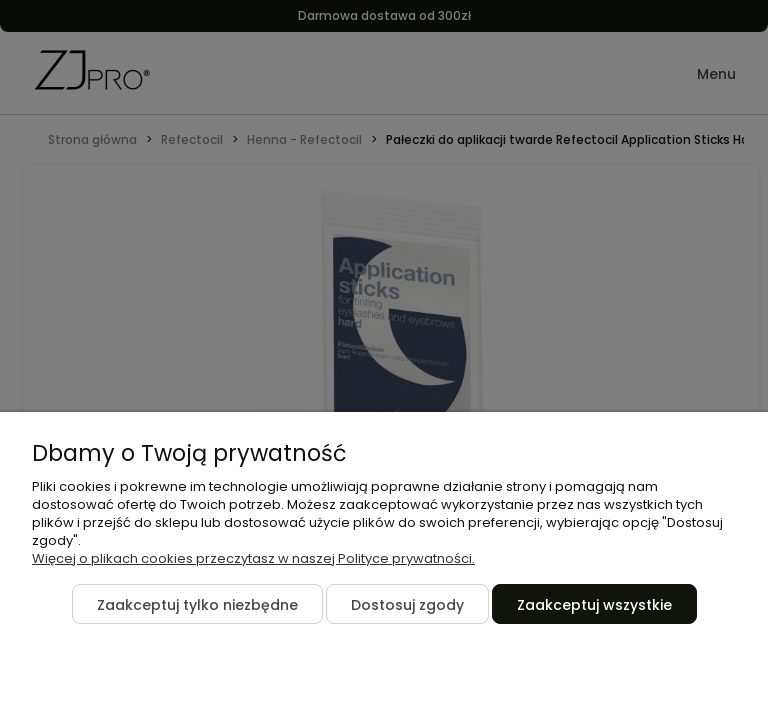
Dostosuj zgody (407, 605)
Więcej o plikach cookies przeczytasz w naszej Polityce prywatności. (253, 558)
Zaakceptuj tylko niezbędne (197, 605)
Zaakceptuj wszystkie (594, 605)
